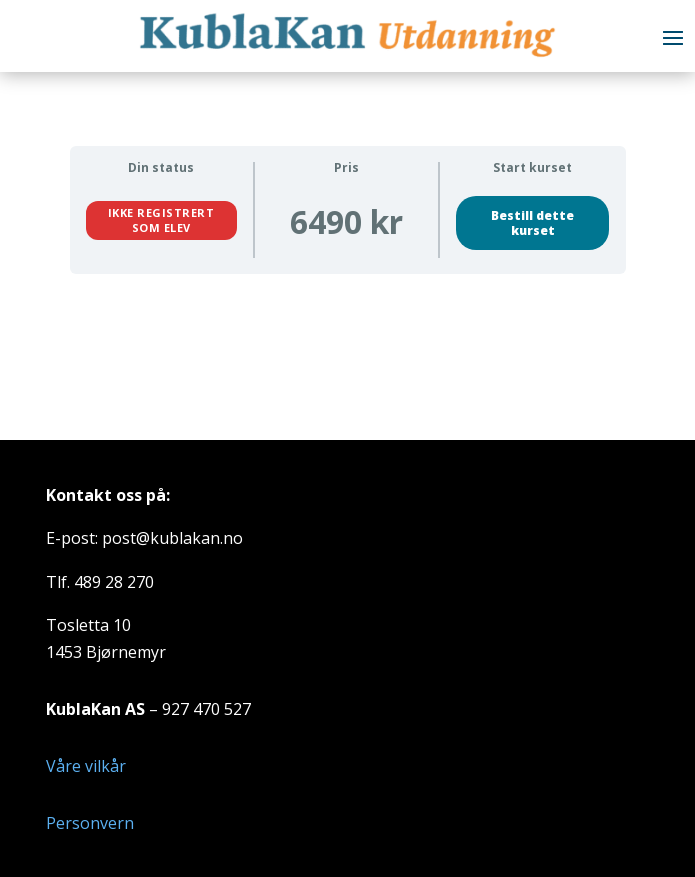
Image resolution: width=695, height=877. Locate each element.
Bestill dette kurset (532, 223)
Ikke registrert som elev (161, 219)
